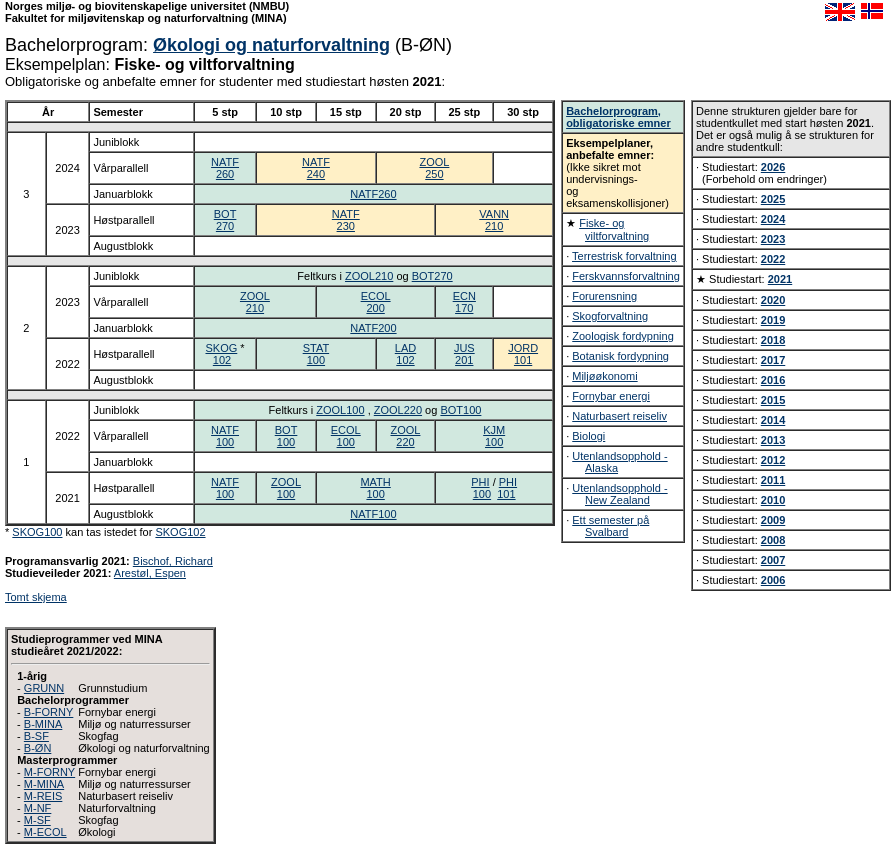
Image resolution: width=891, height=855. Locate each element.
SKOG (221, 348)
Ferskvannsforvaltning (626, 276)
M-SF (37, 820)
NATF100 (225, 436)
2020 (773, 300)
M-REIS (43, 796)
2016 (773, 380)
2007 (773, 560)
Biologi (588, 436)
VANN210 (494, 220)
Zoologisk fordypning (623, 336)
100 (482, 494)
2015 (773, 400)
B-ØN (38, 748)
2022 (773, 259)
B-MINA (43, 724)
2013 (773, 440)
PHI (480, 482)
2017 (773, 360)
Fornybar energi (611, 396)
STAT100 (316, 354)
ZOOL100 (340, 410)
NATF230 (346, 220)
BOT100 (460, 410)
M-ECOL (45, 832)
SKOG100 (37, 532)
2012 (773, 460)
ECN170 (464, 302)
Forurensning (604, 296)
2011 (773, 480)
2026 (773, 167)
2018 (773, 340)
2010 (773, 500)
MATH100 (375, 488)
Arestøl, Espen (150, 573)
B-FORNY (49, 712)
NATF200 (373, 328)
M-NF (38, 808)
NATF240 (316, 168)
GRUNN (44, 688)
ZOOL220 (398, 410)
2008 (773, 540)
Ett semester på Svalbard (610, 526)
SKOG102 (180, 532)
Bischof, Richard (173, 561)
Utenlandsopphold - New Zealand (619, 494)
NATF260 (225, 168)
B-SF (36, 736)
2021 (780, 279)
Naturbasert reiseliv (619, 416)
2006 (773, 580)
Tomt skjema (36, 597)
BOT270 (225, 220)
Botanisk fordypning (620, 356)
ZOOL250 (434, 168)
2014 (773, 420)
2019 (773, 320)
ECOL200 (376, 302)
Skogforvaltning (610, 316)
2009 (773, 520)
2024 (773, 219)
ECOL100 (346, 436)
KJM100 (494, 436)
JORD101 (523, 354)
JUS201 (464, 354)
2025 (773, 199)
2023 (773, 239)
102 (222, 360)
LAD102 (405, 354)
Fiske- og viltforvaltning (614, 229)
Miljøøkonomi (604, 376)
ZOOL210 (369, 276)
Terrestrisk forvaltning (624, 256)
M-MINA (44, 784)
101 (506, 494)
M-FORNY (49, 772)
